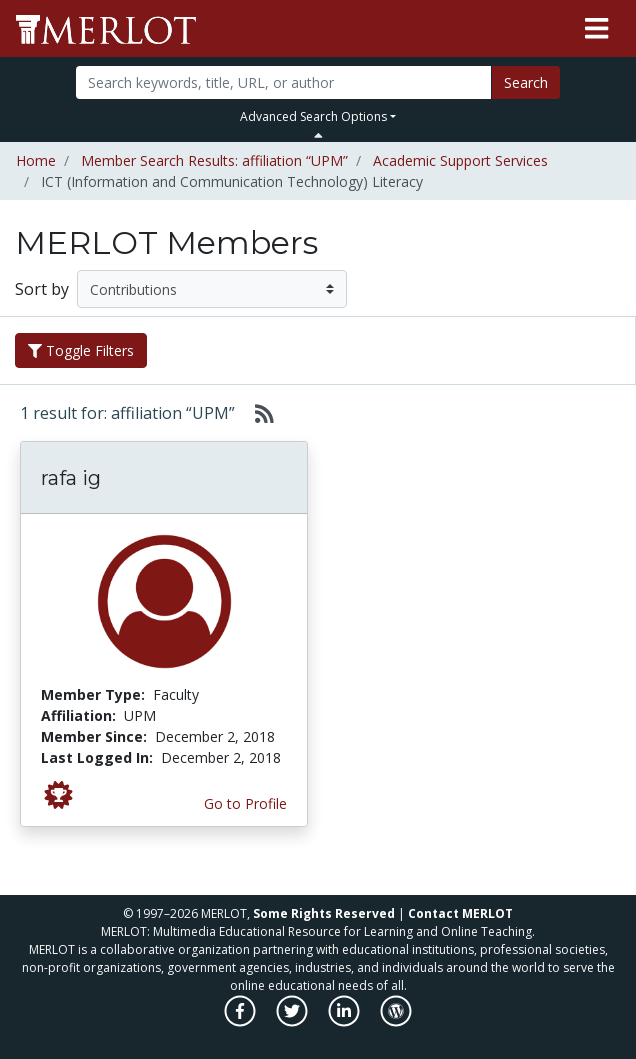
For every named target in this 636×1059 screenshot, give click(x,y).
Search (526, 82)
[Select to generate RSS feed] (256, 413)
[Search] (284, 82)
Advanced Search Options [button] (313, 116)
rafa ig (71, 478)
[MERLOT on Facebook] (241, 1021)
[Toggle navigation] (596, 29)
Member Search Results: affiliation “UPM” (214, 160)
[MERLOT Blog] (396, 1021)
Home (36, 160)
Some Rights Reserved (324, 913)
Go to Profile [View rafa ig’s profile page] (245, 803)
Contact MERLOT (460, 913)
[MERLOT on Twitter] (293, 1021)
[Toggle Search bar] (318, 135)
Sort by (42, 289)
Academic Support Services (460, 160)
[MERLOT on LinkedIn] (345, 1021)
